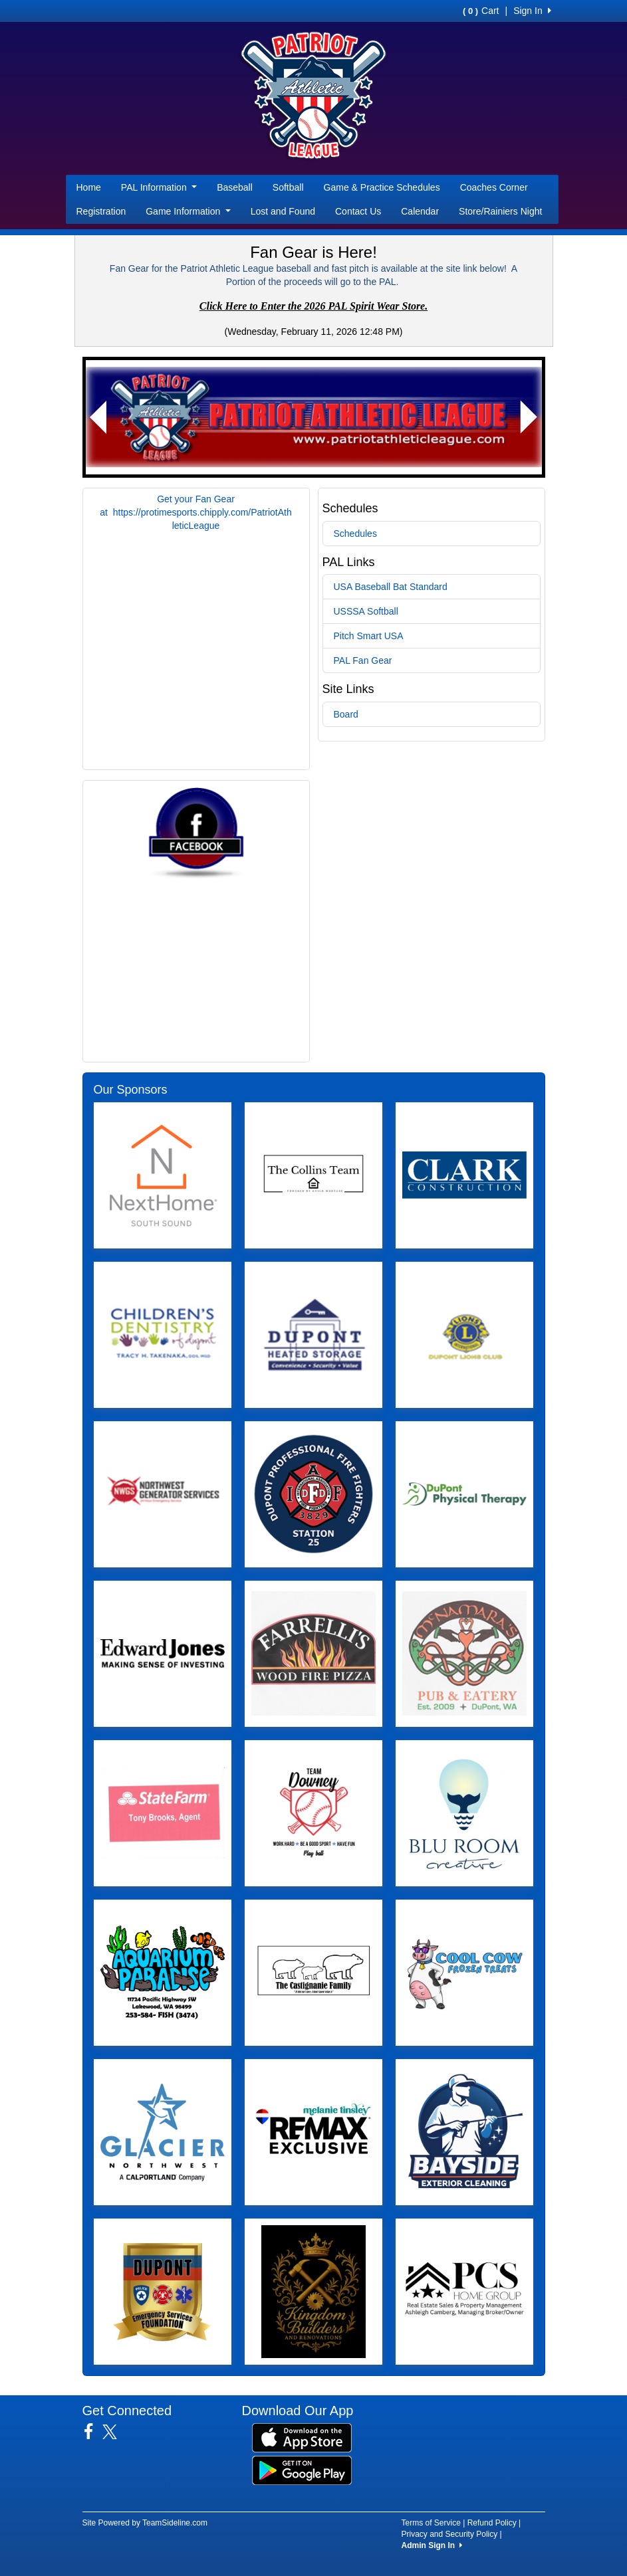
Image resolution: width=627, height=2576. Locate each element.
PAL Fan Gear (363, 660)
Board (346, 714)
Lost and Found (283, 211)
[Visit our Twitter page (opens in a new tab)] (114, 2432)
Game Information (188, 211)
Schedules (355, 533)
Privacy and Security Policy (450, 2534)
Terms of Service (431, 2522)
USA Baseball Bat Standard (390, 586)
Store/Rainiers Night (500, 211)
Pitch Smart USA (369, 636)
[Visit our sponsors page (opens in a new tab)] (162, 1175)
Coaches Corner (494, 187)
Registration (101, 211)
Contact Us (358, 211)
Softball (288, 187)
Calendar (420, 211)
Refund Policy (492, 2522)
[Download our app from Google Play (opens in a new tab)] (302, 2469)
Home (88, 187)
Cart (481, 10)
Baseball (235, 187)
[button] (98, 417)
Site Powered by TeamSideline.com (145, 2522)
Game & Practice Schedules (382, 187)
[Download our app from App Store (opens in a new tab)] (302, 2436)
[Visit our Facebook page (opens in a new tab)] (93, 2431)
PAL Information (159, 187)
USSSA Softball (366, 611)
